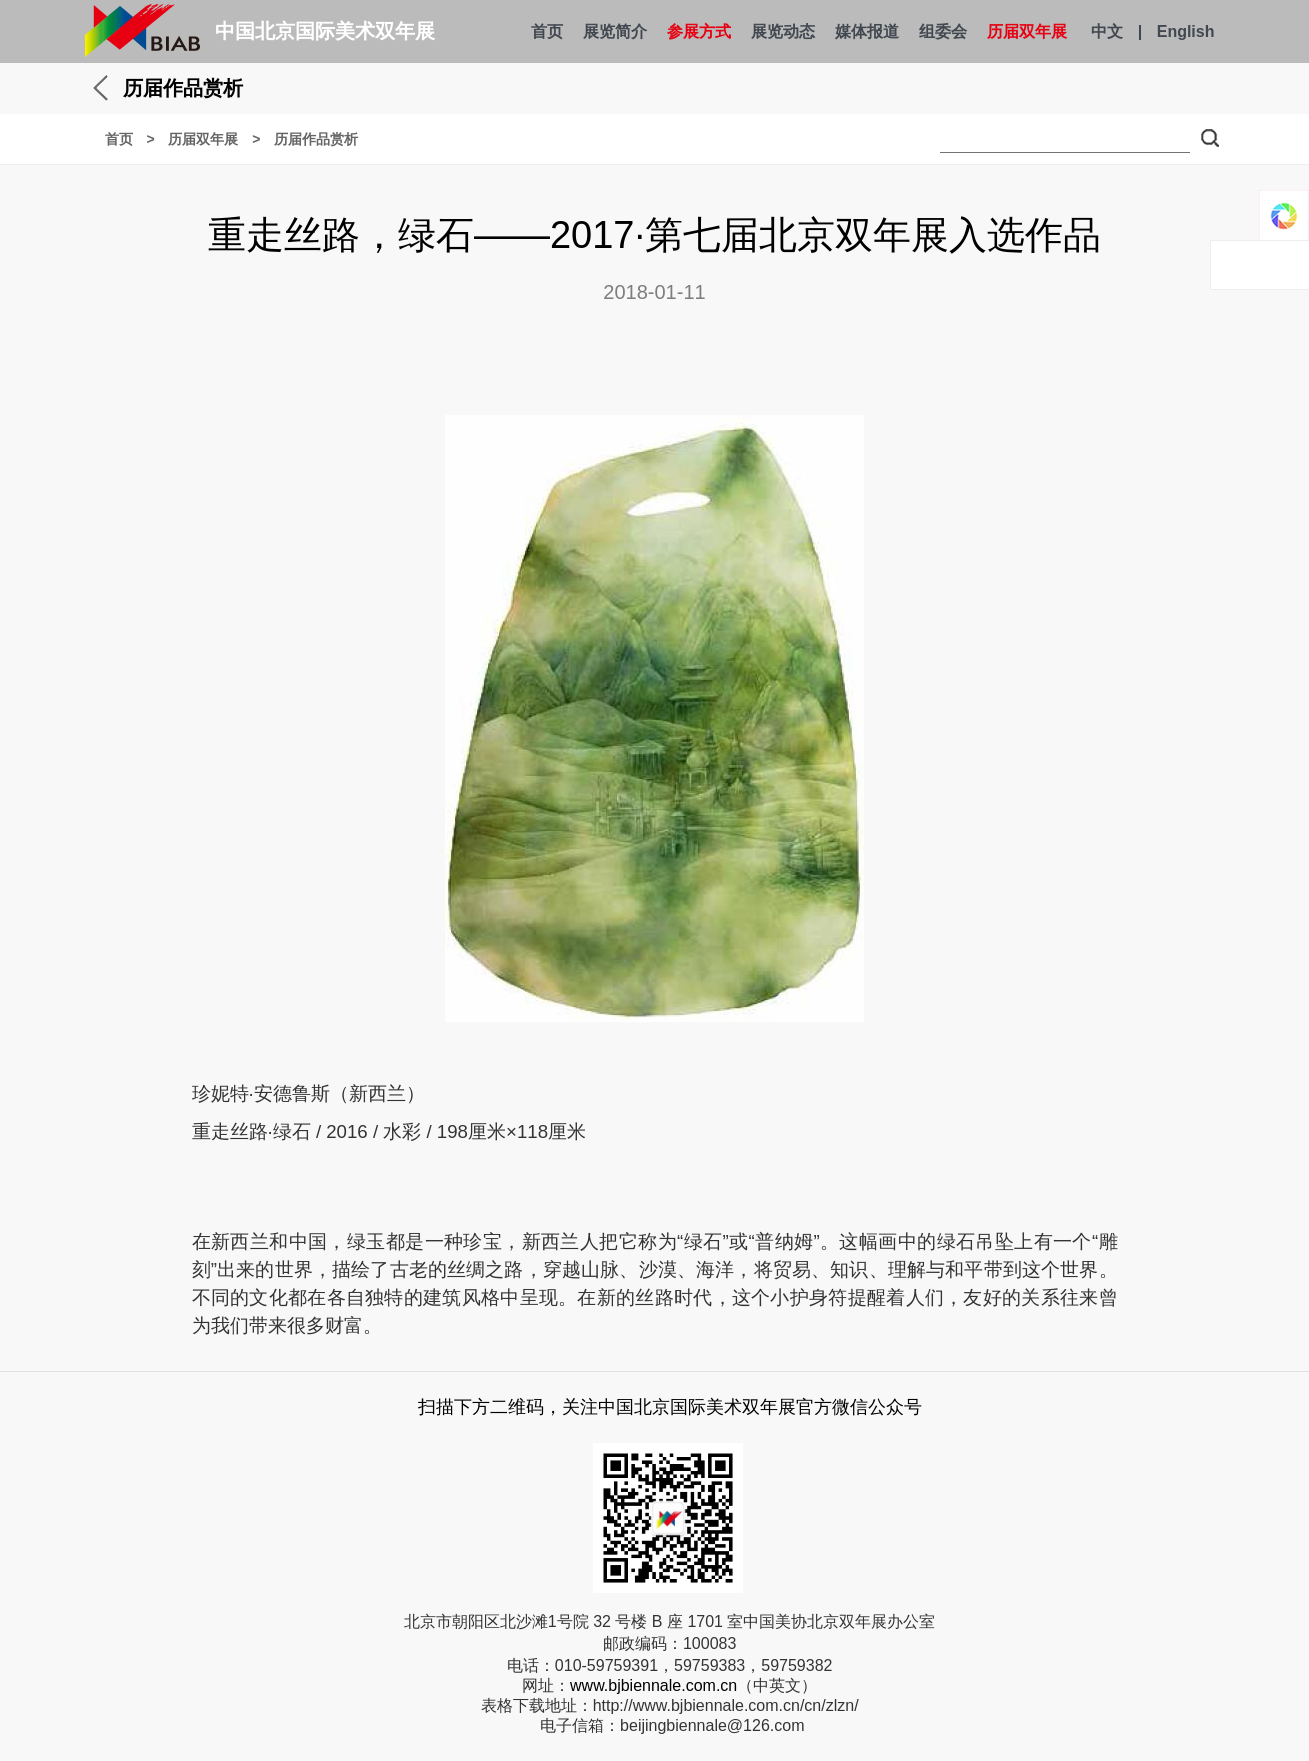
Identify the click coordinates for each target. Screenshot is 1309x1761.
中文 (1107, 31)
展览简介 (615, 31)
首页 (547, 31)
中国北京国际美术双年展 (325, 31)
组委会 (943, 31)
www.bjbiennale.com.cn (653, 1685)
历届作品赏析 (316, 139)
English (1186, 31)
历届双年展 (1027, 31)
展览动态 (783, 31)
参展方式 (699, 31)
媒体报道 (867, 31)
